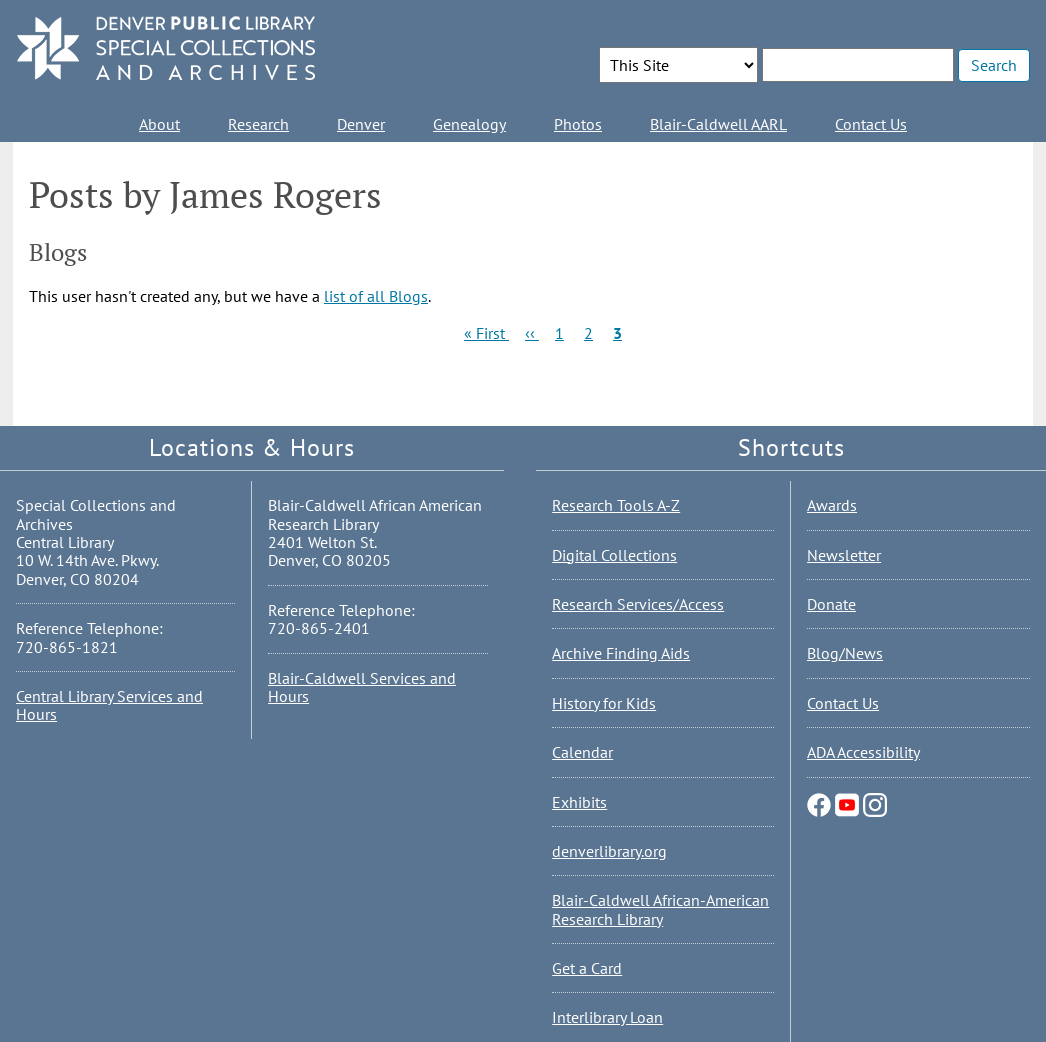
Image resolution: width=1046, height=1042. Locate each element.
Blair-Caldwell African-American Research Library (660, 909)
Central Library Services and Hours (109, 705)
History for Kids (604, 703)
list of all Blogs (376, 296)
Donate (831, 604)
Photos (578, 124)
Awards (832, 505)
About (159, 124)
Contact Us (871, 124)
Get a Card (587, 968)
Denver (361, 124)
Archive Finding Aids (621, 653)
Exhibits (579, 802)
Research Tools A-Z (616, 505)
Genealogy (469, 124)
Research (258, 124)
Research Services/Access (638, 604)
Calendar (582, 752)
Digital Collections (614, 555)
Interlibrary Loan (607, 1017)
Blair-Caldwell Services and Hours (362, 687)
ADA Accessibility (863, 752)
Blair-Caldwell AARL (718, 124)
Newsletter (844, 555)
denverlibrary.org (609, 851)
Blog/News (845, 653)
